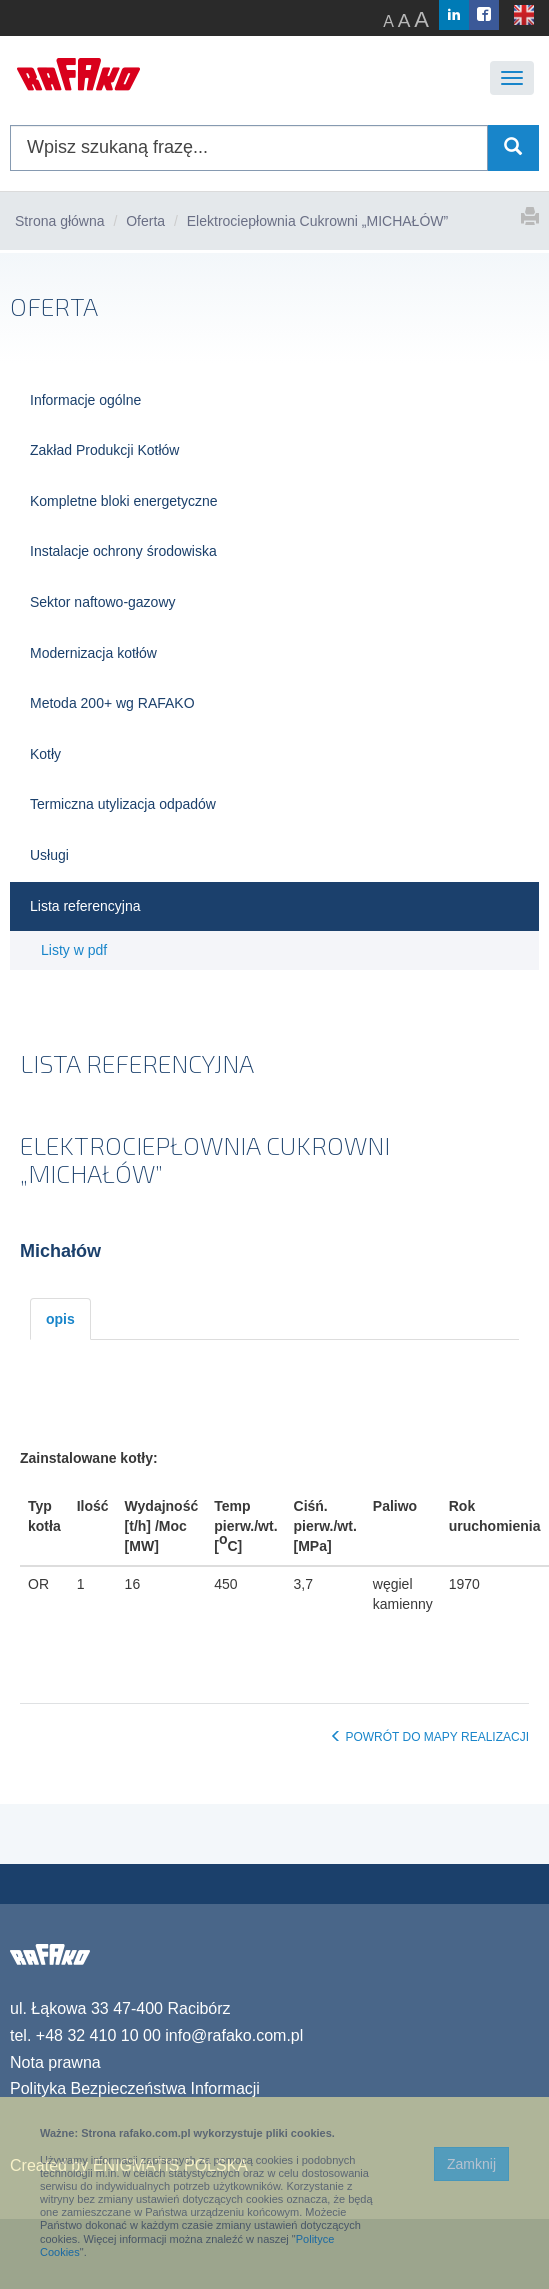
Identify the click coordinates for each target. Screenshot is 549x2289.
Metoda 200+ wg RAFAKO (112, 703)
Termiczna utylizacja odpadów (123, 804)
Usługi (49, 855)
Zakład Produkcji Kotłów (104, 450)
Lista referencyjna (85, 906)
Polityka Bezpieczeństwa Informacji (135, 2088)
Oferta (145, 221)
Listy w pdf (74, 950)
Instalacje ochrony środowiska (123, 551)
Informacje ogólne (85, 400)
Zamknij (471, 2164)
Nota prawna (55, 2062)
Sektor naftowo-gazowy (103, 602)
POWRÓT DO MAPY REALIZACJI (429, 1737)
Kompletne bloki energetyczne (124, 501)
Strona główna (60, 221)
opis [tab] (60, 1319)
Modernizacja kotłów (93, 653)
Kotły (45, 754)
